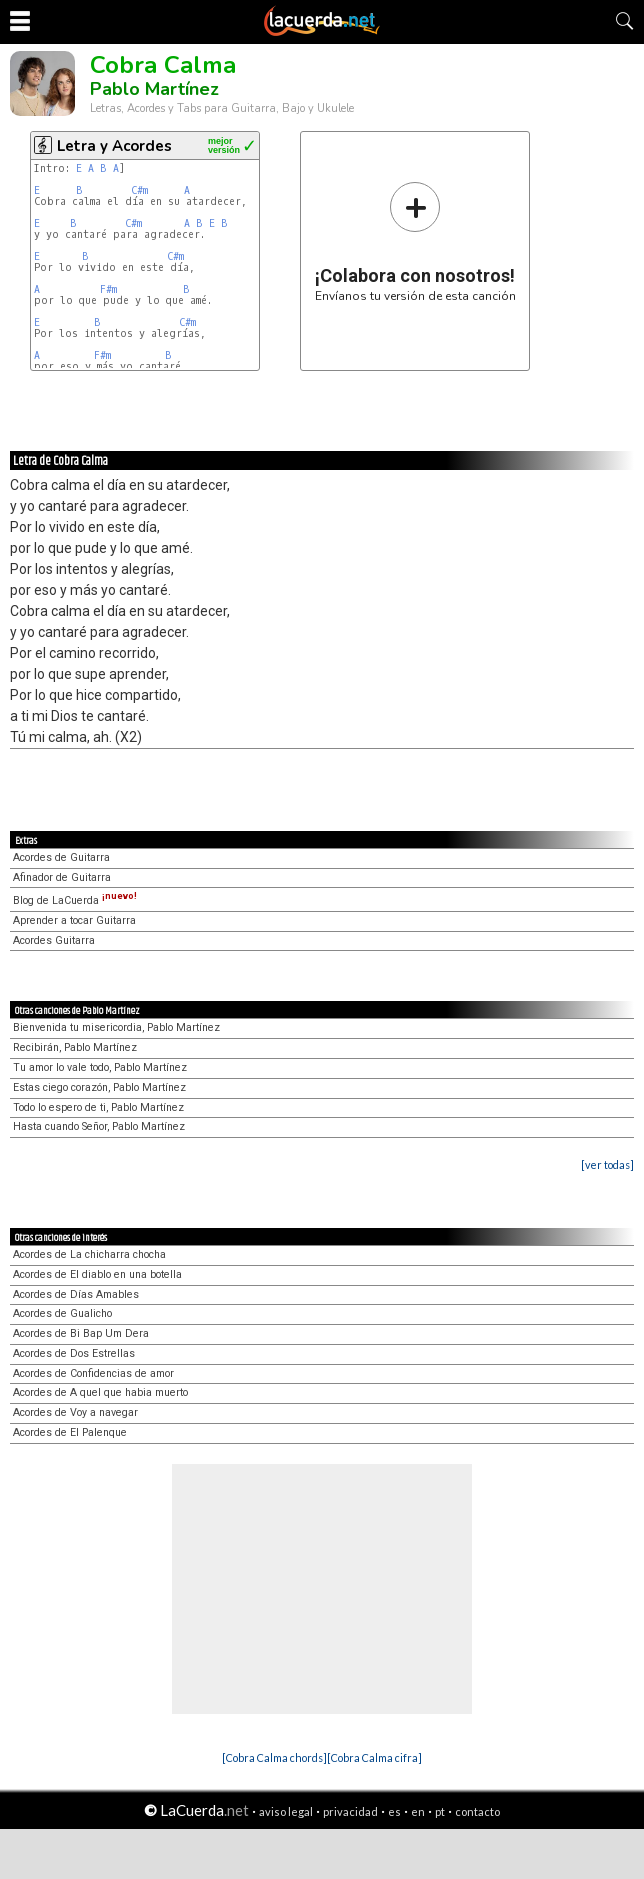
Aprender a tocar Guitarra (74, 920)
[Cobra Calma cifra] (374, 1757)
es (394, 1811)
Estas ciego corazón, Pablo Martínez (99, 1087)
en (418, 1811)
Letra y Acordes (114, 146)
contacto (477, 1811)
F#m (108, 289)
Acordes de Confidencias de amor (93, 1373)
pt (440, 1811)
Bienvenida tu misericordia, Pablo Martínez (116, 1027)
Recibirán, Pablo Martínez (75, 1047)
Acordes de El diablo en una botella (97, 1274)
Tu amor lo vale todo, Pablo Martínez (100, 1067)
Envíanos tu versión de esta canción (415, 241)
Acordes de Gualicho (62, 1313)
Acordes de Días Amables (76, 1294)
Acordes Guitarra (54, 940)
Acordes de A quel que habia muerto (100, 1392)
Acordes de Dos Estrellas (74, 1353)
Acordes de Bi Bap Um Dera (81, 1333)
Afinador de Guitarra (62, 877)
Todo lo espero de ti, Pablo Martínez (98, 1107)
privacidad (350, 1811)
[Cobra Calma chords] (274, 1757)
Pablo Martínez (154, 89)
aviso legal (286, 1811)
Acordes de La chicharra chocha (89, 1254)
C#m (139, 190)
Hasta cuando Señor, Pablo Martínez (99, 1126)
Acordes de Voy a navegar (75, 1412)
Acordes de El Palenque (70, 1432)
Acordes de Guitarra (61, 857)
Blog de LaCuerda (75, 900)
